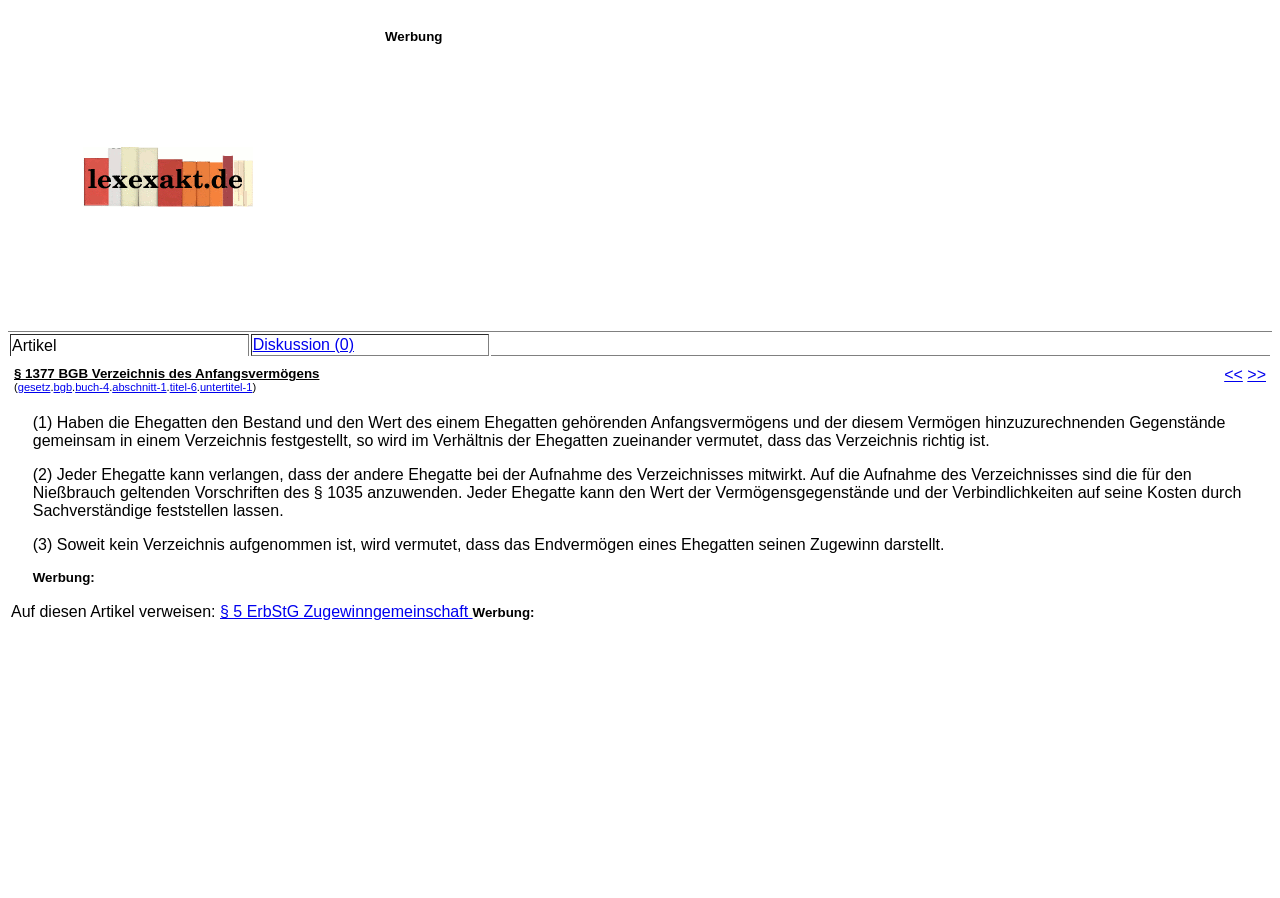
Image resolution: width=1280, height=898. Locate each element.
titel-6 (183, 387)
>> (1256, 374)
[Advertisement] (827, 184)
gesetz (34, 387)
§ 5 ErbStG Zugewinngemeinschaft (346, 611)
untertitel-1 (226, 387)
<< (1233, 374)
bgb (63, 387)
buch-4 (92, 387)
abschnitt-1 (139, 387)
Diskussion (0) (303, 344)
